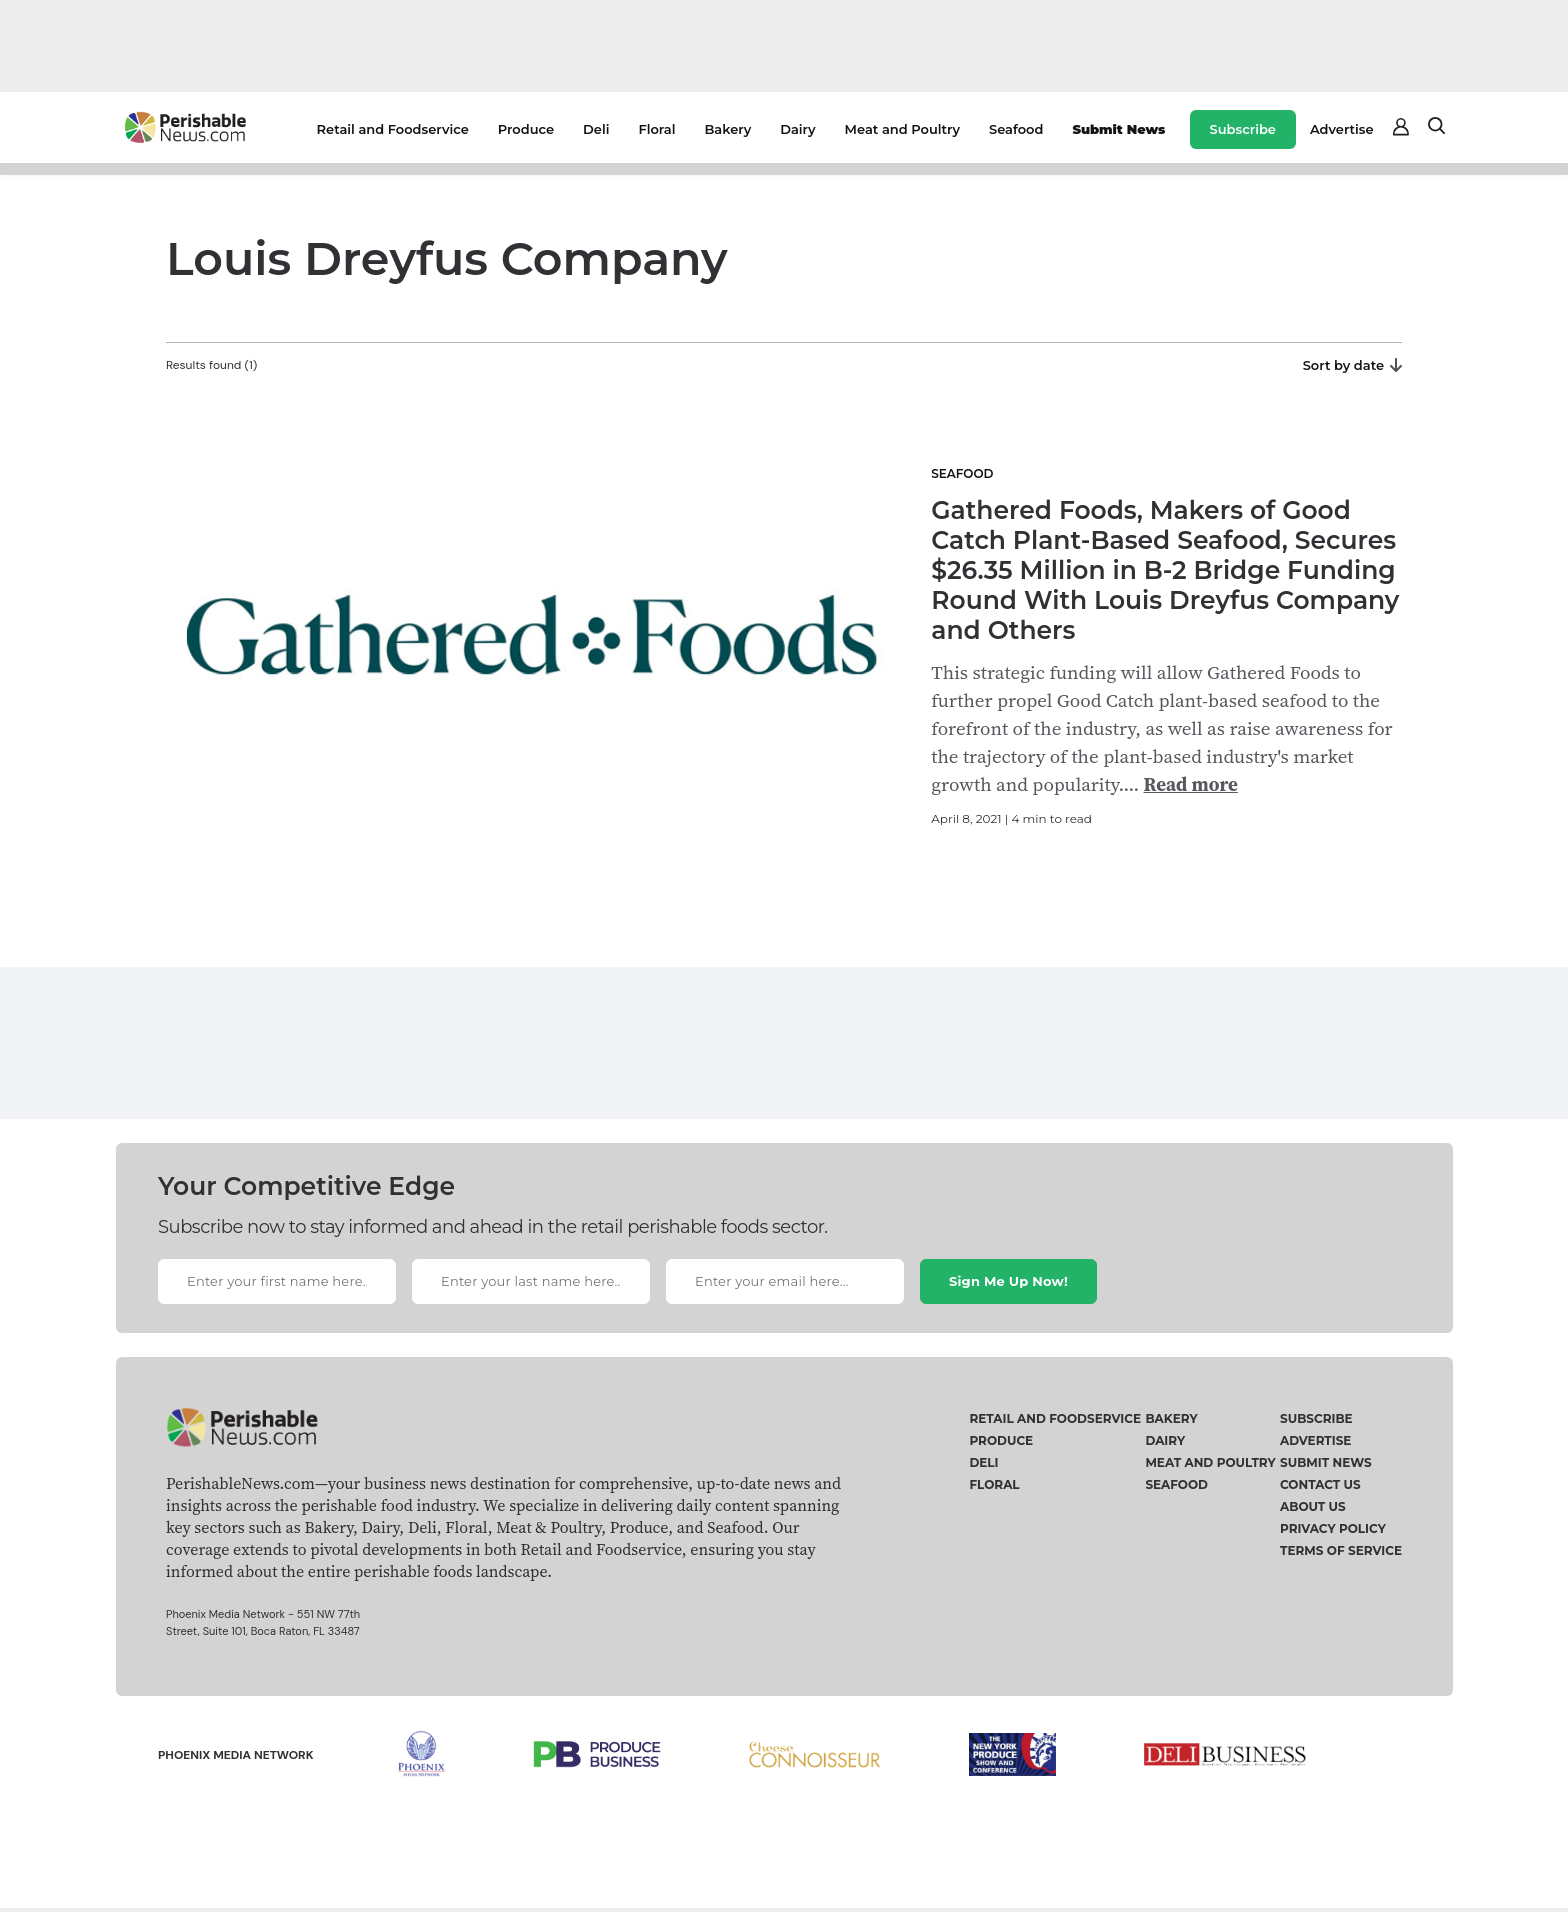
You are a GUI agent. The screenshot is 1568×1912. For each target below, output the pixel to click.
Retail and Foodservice (393, 129)
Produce (526, 129)
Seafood (1016, 129)
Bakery (727, 129)
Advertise (1342, 129)
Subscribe (1243, 129)
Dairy (797, 129)
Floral (656, 129)
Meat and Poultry (902, 129)
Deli (596, 129)
